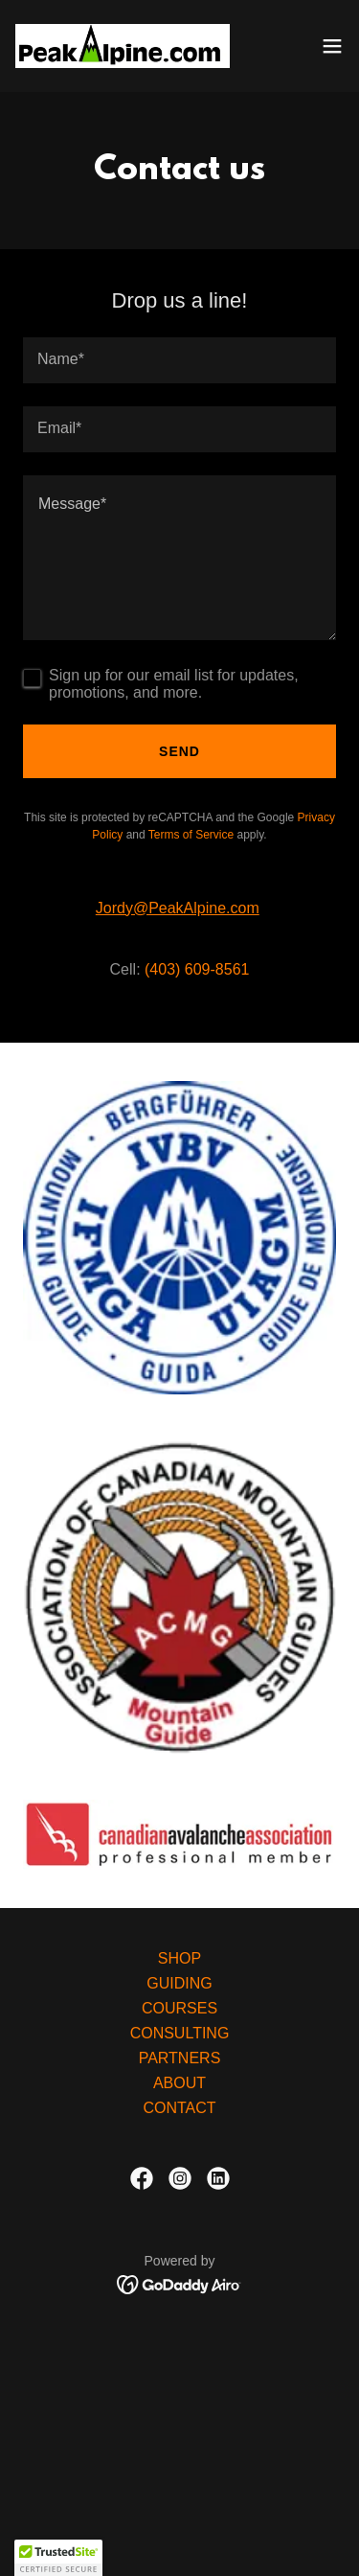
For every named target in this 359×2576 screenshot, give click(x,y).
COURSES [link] (179, 2008)
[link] (122, 46)
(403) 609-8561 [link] (197, 969)
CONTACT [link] (179, 2108)
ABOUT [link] (179, 2083)
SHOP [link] (179, 1958)
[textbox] (179, 360)
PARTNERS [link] (180, 2058)
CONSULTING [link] (180, 2033)
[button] (332, 46)
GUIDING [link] (179, 1983)
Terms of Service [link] (191, 834)
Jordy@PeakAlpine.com (177, 908)
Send (179, 751)
